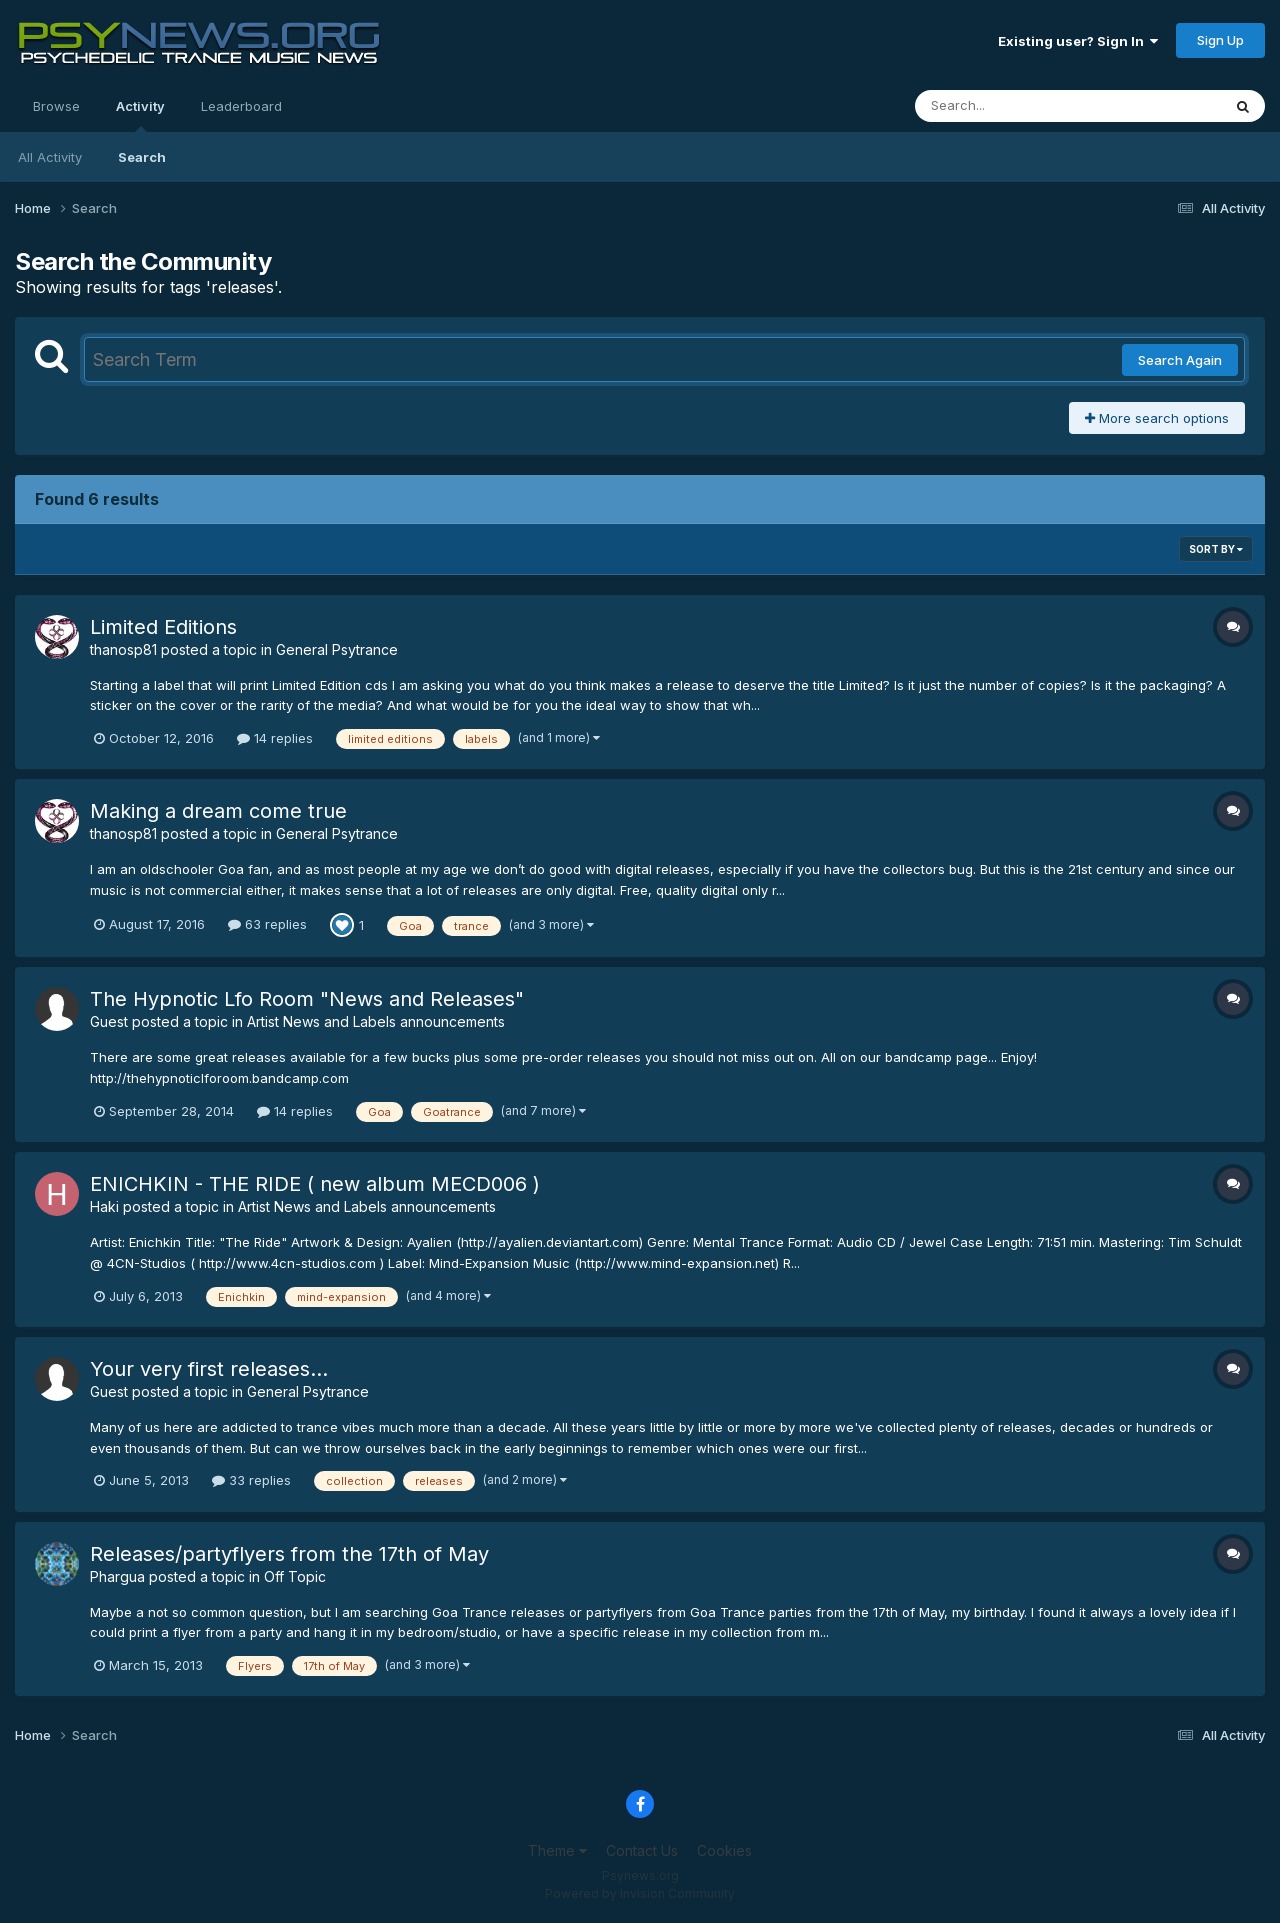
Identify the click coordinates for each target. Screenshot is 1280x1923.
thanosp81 (123, 649)
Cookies (724, 1850)
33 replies (251, 1480)
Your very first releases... (209, 1369)
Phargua (117, 1576)
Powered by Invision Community (640, 1893)
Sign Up (1220, 40)
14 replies (275, 738)
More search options (1157, 418)
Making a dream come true (218, 811)
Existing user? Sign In (1078, 41)
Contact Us (642, 1850)
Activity (140, 115)
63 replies (267, 924)
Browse (56, 106)
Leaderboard (241, 106)
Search (142, 157)
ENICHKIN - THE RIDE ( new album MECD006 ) (315, 1184)
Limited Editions (163, 627)
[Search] (1013, 106)
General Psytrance (337, 649)
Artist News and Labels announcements (376, 1021)
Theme (557, 1850)
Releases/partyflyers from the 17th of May (289, 1554)
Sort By (1216, 549)
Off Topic (295, 1576)
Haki (104, 1206)
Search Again (1180, 360)
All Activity (50, 157)
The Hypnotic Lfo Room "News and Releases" (307, 999)
